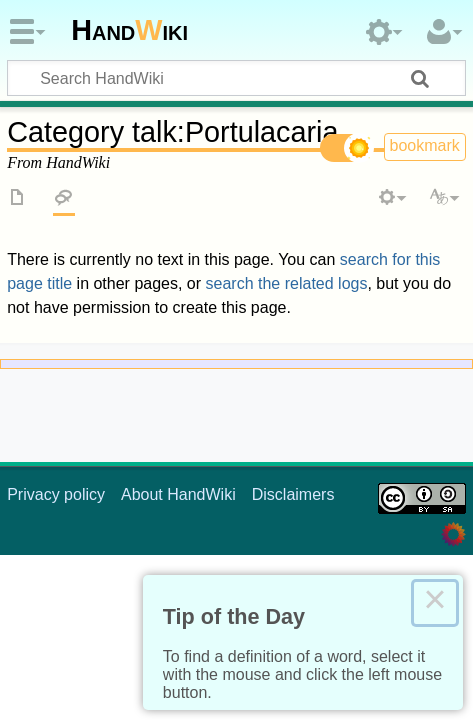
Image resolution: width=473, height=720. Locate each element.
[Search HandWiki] (236, 78)
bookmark (425, 145)
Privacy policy (56, 494)
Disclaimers (293, 494)
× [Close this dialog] (435, 603)
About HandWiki (178, 494)
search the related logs (287, 283)
